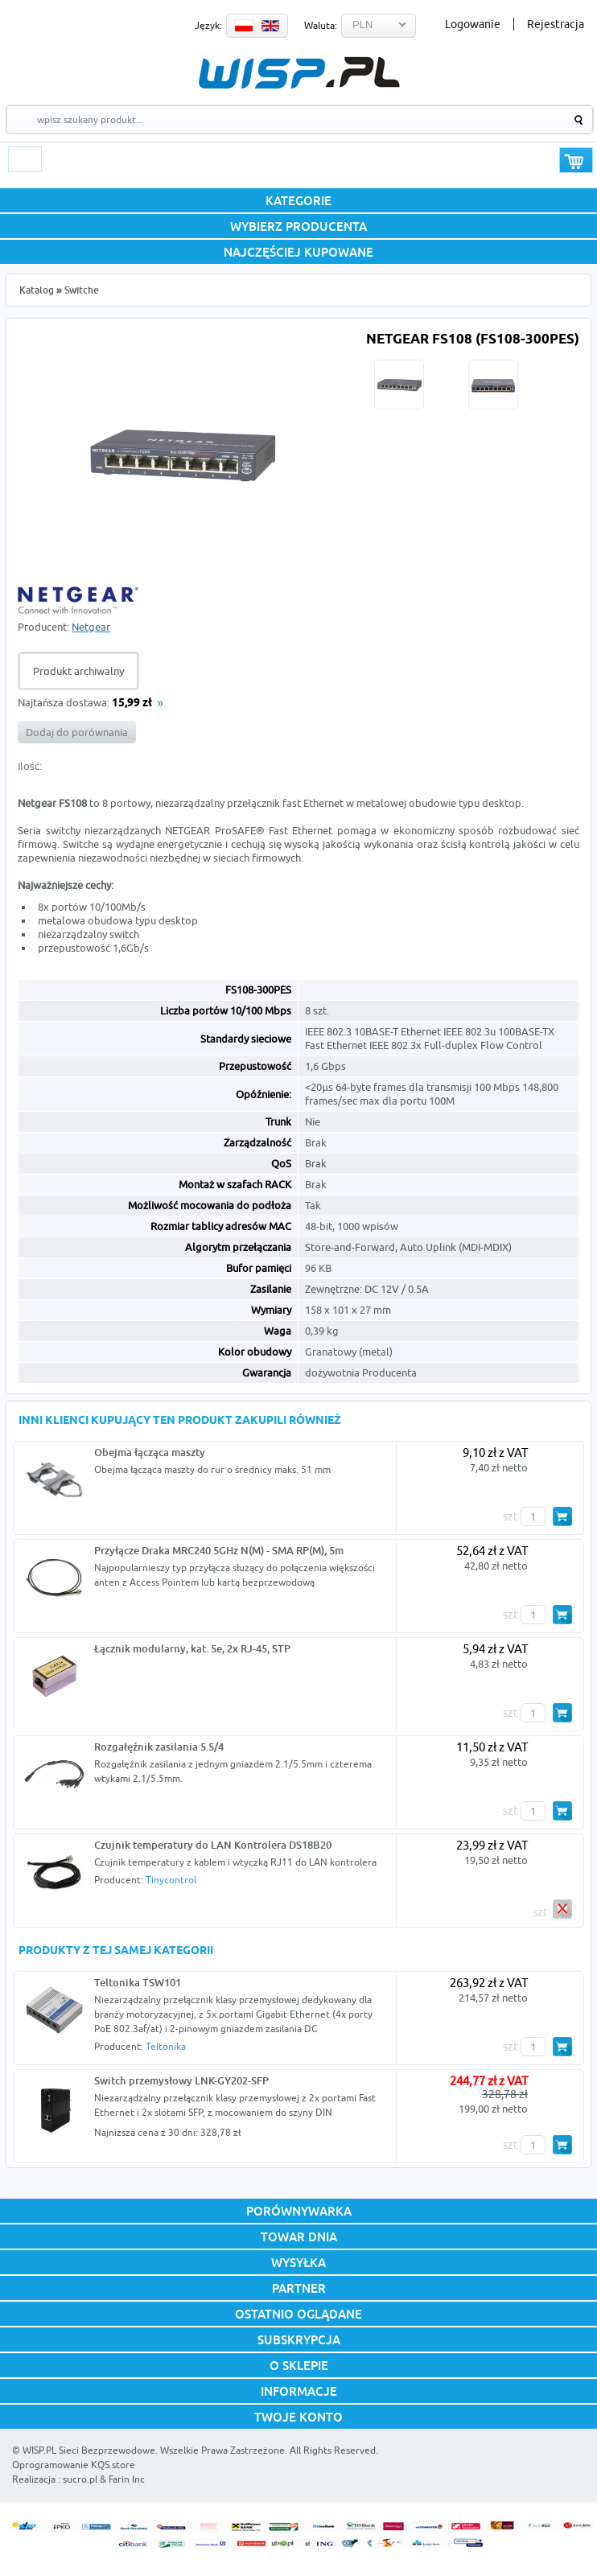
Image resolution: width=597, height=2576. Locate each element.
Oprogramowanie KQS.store (73, 2465)
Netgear (91, 626)
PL (243, 25)
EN (270, 25)
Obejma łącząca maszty (149, 1452)
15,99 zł (132, 703)
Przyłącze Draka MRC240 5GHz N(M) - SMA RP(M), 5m (219, 1550)
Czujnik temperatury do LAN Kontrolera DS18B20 (212, 1844)
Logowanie (472, 24)
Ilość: (30, 765)
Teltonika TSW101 (137, 1982)
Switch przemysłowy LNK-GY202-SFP (181, 2080)
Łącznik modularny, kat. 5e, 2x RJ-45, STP (192, 1648)
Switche (81, 290)
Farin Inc (127, 2479)
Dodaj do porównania (77, 732)
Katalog (36, 290)
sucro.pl (80, 2479)
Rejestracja (555, 24)
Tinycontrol (171, 1880)
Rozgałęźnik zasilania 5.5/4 (159, 1746)
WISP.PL (298, 72)
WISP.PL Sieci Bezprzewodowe (89, 2450)
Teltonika (166, 2046)
